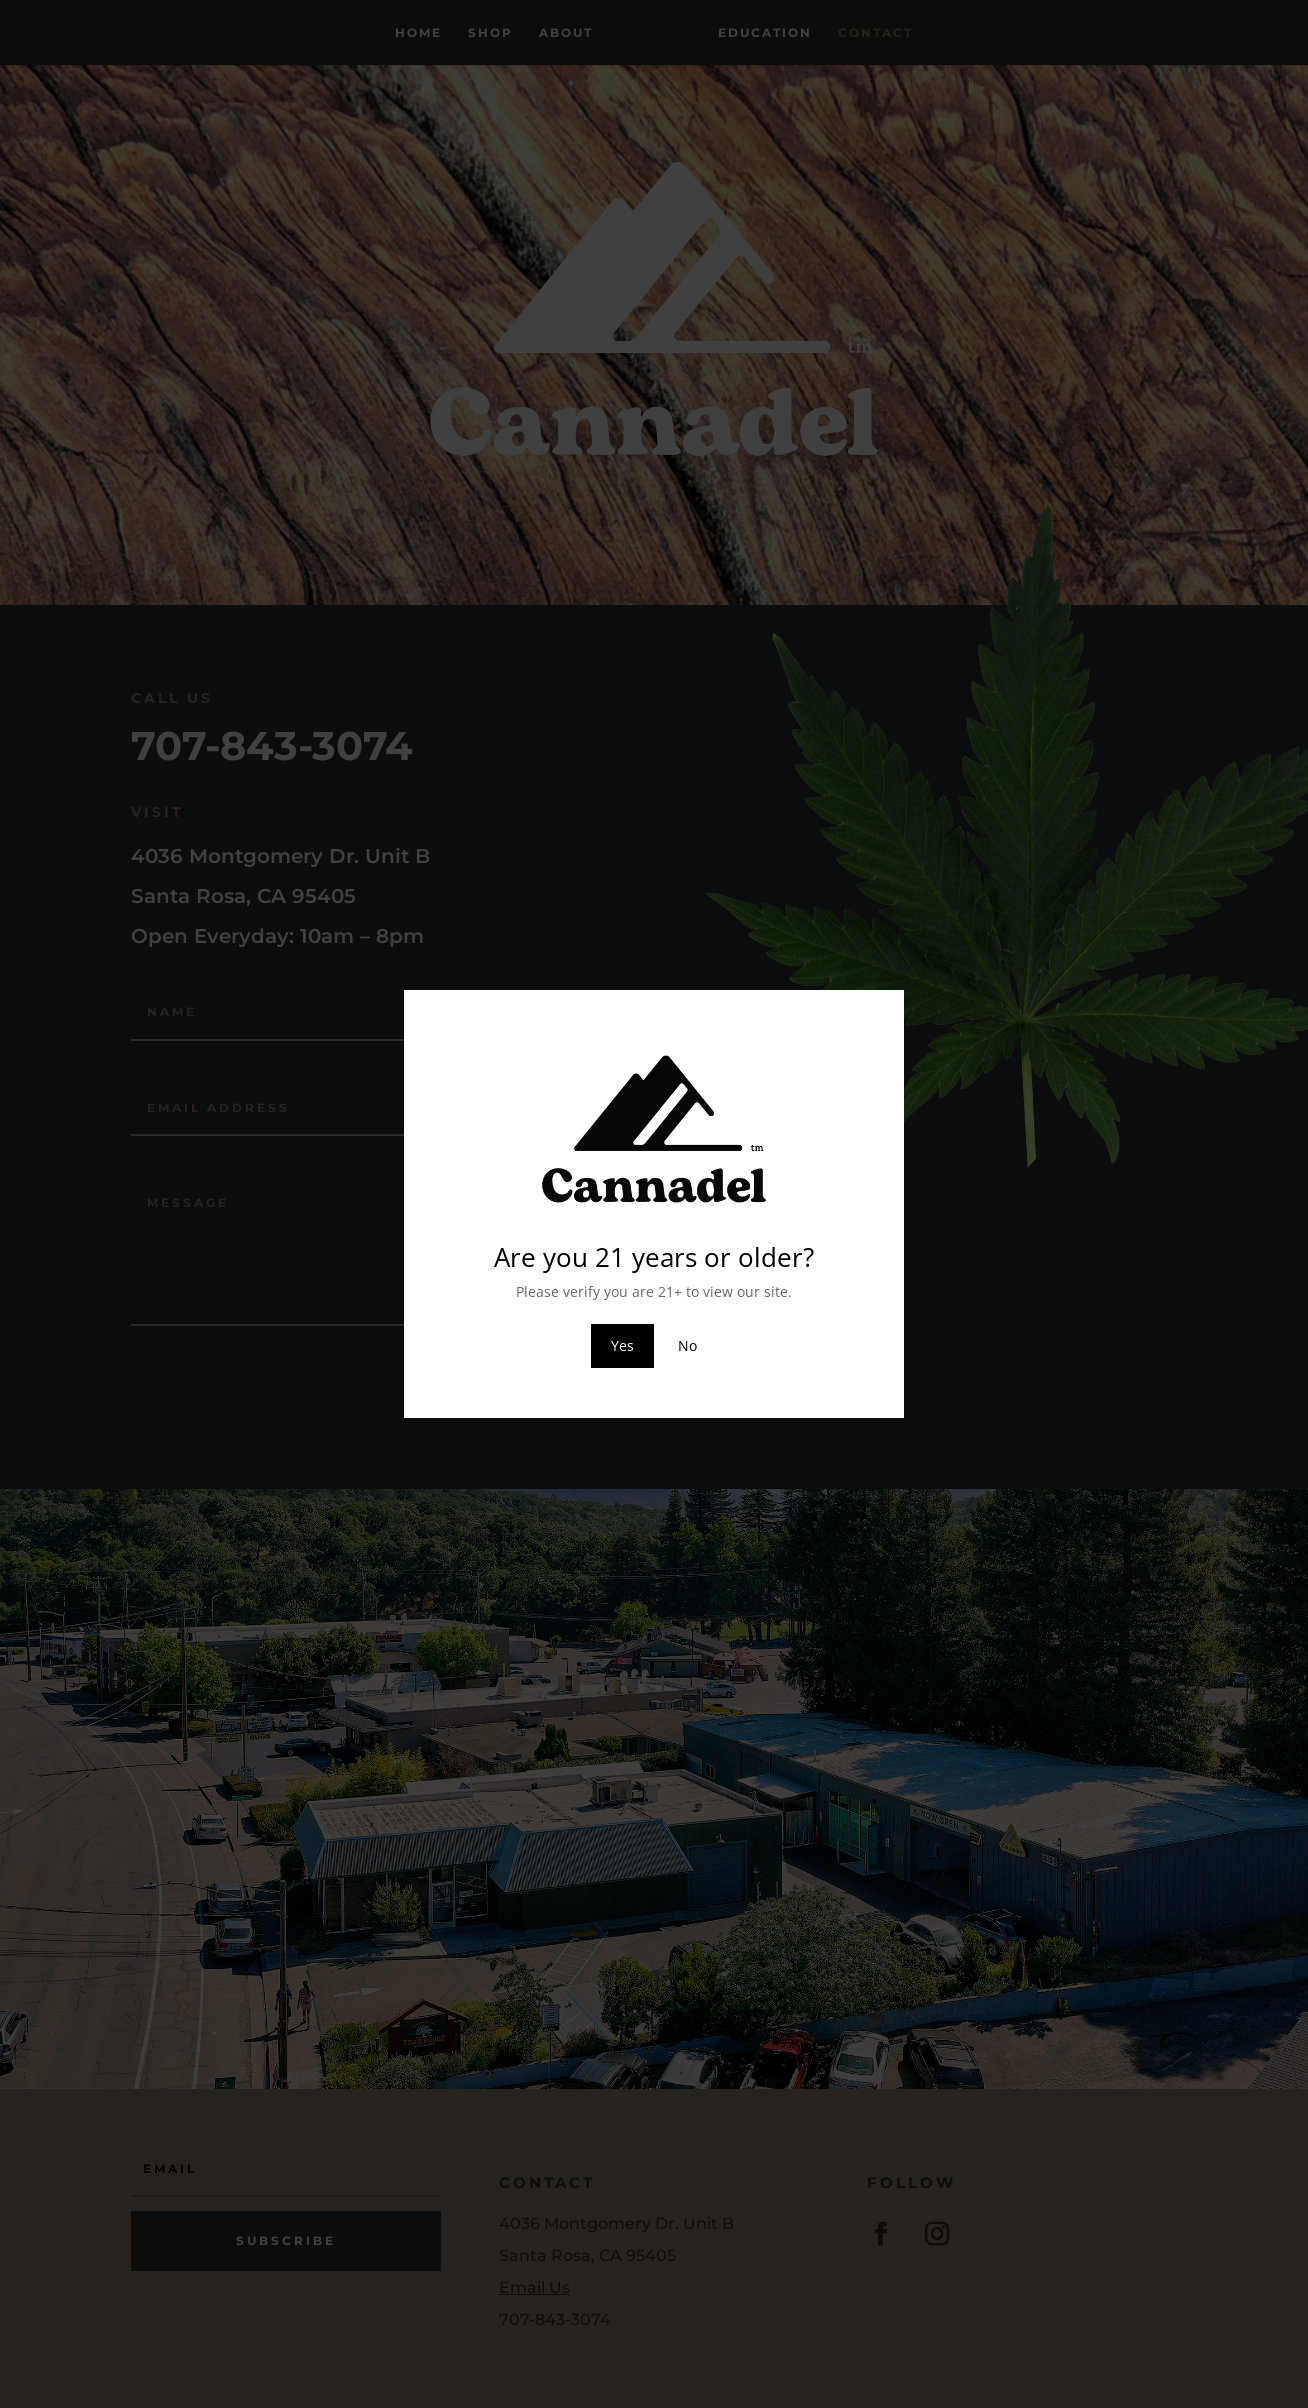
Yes (622, 1345)
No (687, 1345)
